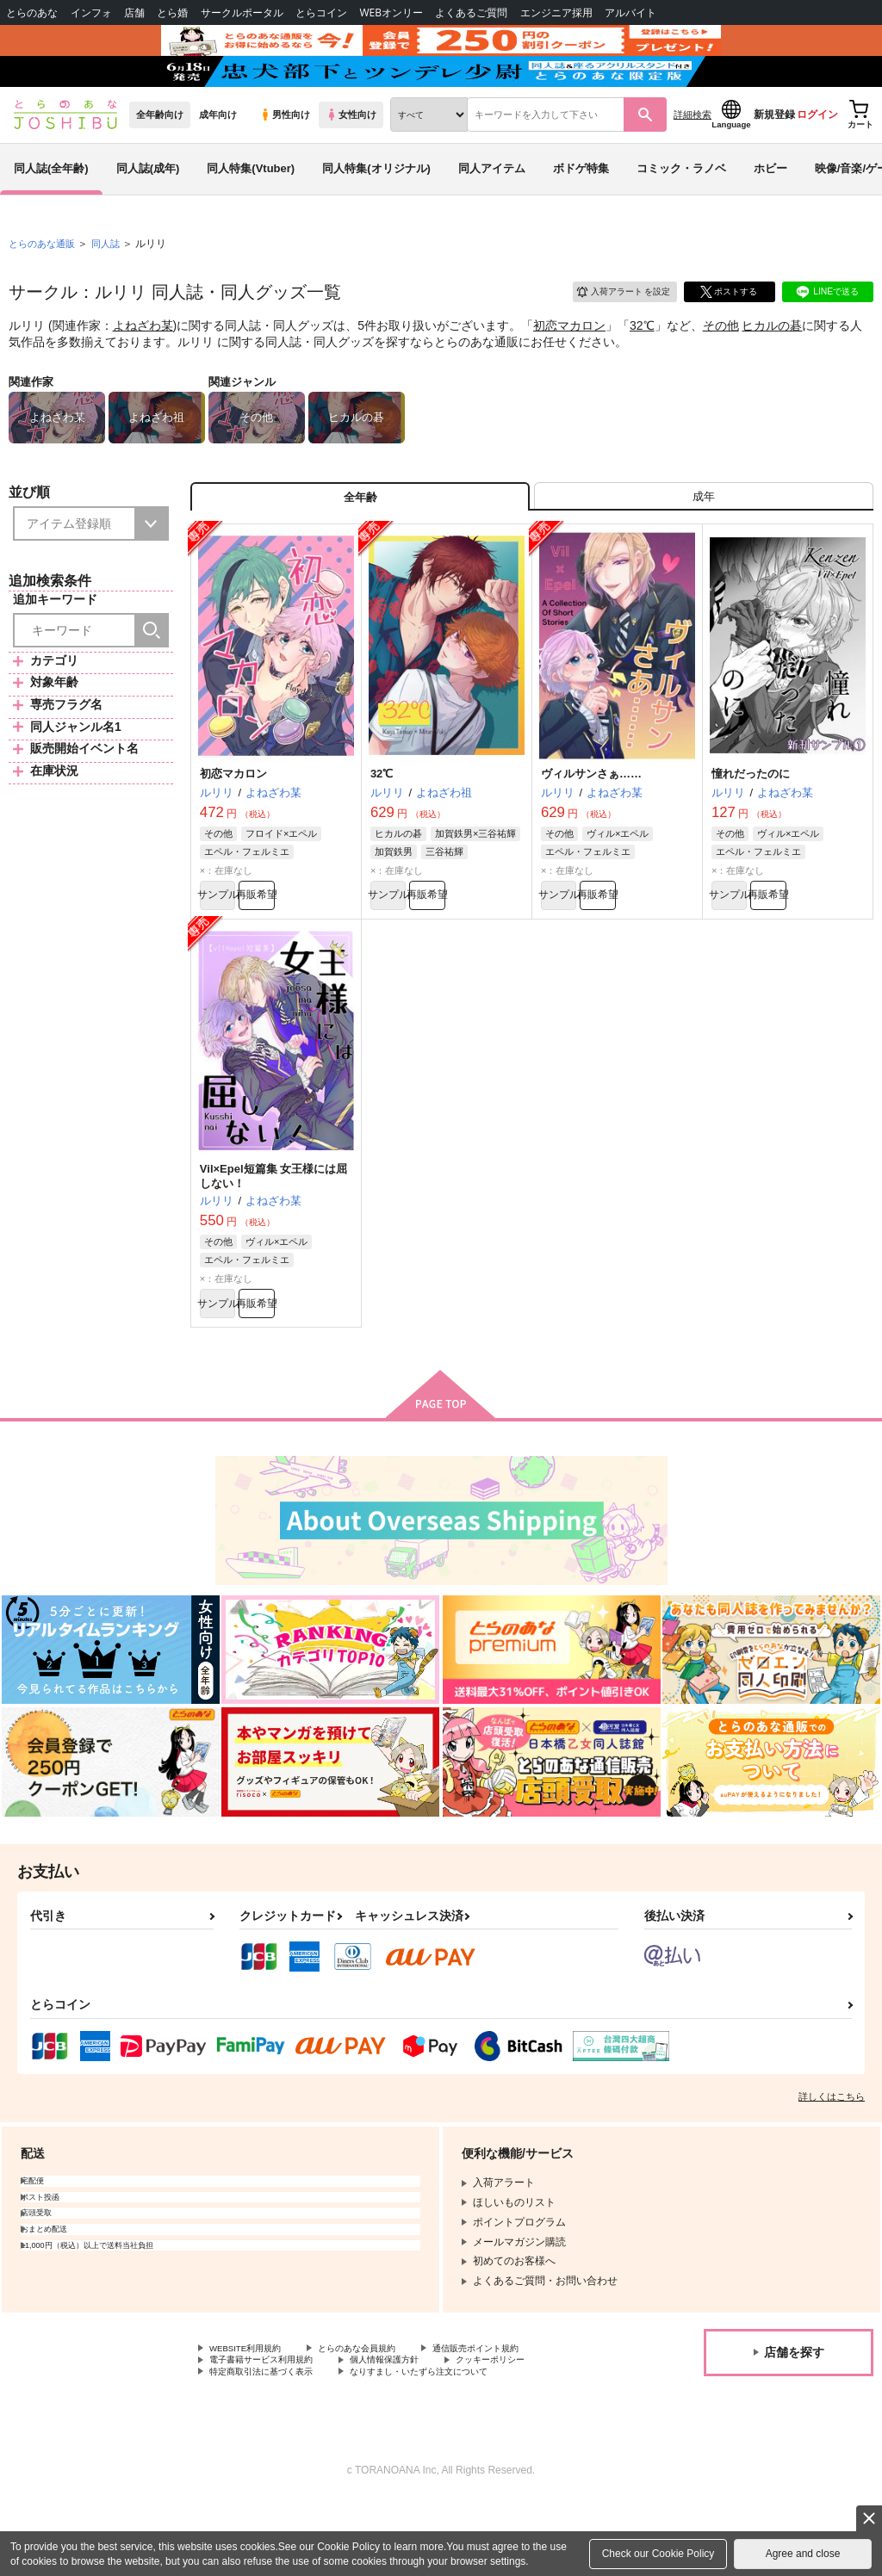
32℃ (642, 367)
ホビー (770, 209)
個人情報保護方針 (411, 2430)
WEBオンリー (391, 12)
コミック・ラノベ (681, 209)
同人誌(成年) (148, 209)
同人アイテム (491, 209)
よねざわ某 (143, 367)
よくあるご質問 (471, 12)
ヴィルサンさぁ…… (591, 825)
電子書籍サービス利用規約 (271, 2430)
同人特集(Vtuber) (251, 209)
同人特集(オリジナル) (376, 209)
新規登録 (774, 156)
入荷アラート (611, 331)
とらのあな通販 (45, 285)
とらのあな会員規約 (380, 2416)
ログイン (817, 156)
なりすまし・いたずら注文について (453, 2445)
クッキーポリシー (531, 2430)
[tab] (703, 543)
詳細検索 (692, 156)
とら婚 (172, 12)
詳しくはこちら (831, 2163)
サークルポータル (242, 12)
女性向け (351, 156)
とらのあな (32, 12)
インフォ (91, 12)
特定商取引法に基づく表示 (271, 2445)
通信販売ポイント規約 (516, 2416)
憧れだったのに (750, 825)
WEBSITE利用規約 (253, 2416)
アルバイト (630, 12)
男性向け (284, 156)
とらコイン (321, 12)
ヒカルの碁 (772, 367)
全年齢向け (159, 156)
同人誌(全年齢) (51, 209)
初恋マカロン (569, 367)
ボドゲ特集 (581, 209)
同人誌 (112, 285)
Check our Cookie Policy (658, 2554)
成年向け (218, 156)
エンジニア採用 (556, 12)
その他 (721, 367)
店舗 (134, 12)
